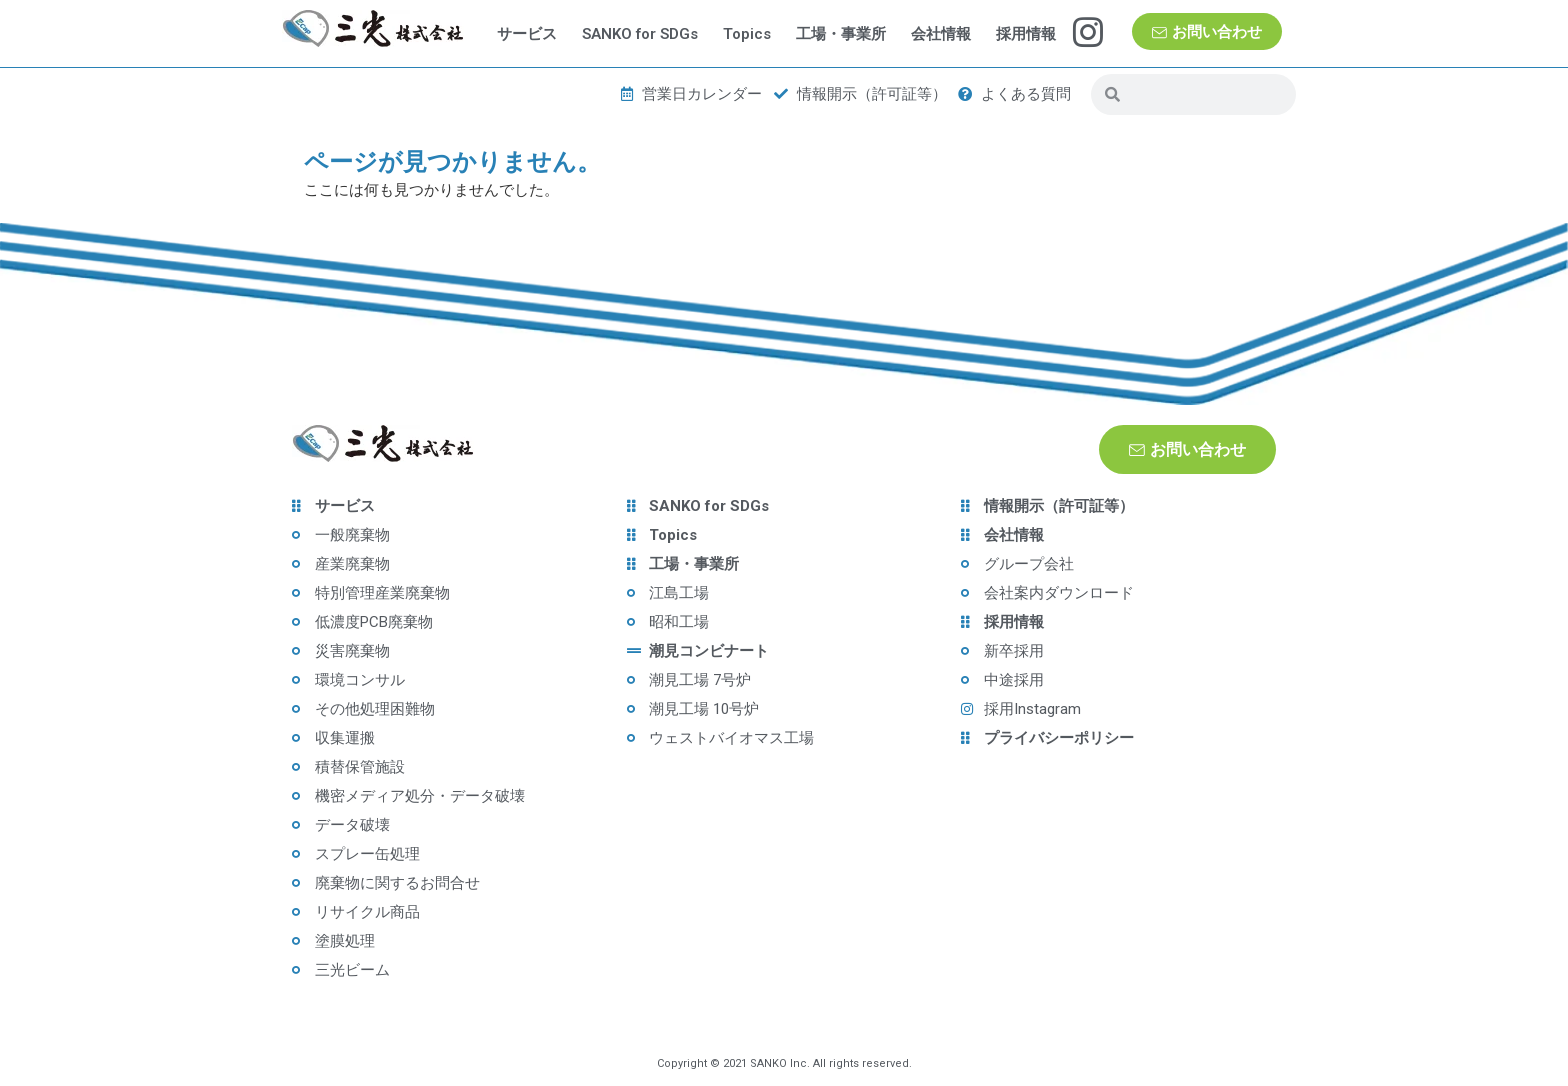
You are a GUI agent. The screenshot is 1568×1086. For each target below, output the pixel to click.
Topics (747, 34)
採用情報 (1026, 34)
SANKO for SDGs (640, 34)
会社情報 (941, 34)
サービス (527, 34)
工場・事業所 (841, 34)
